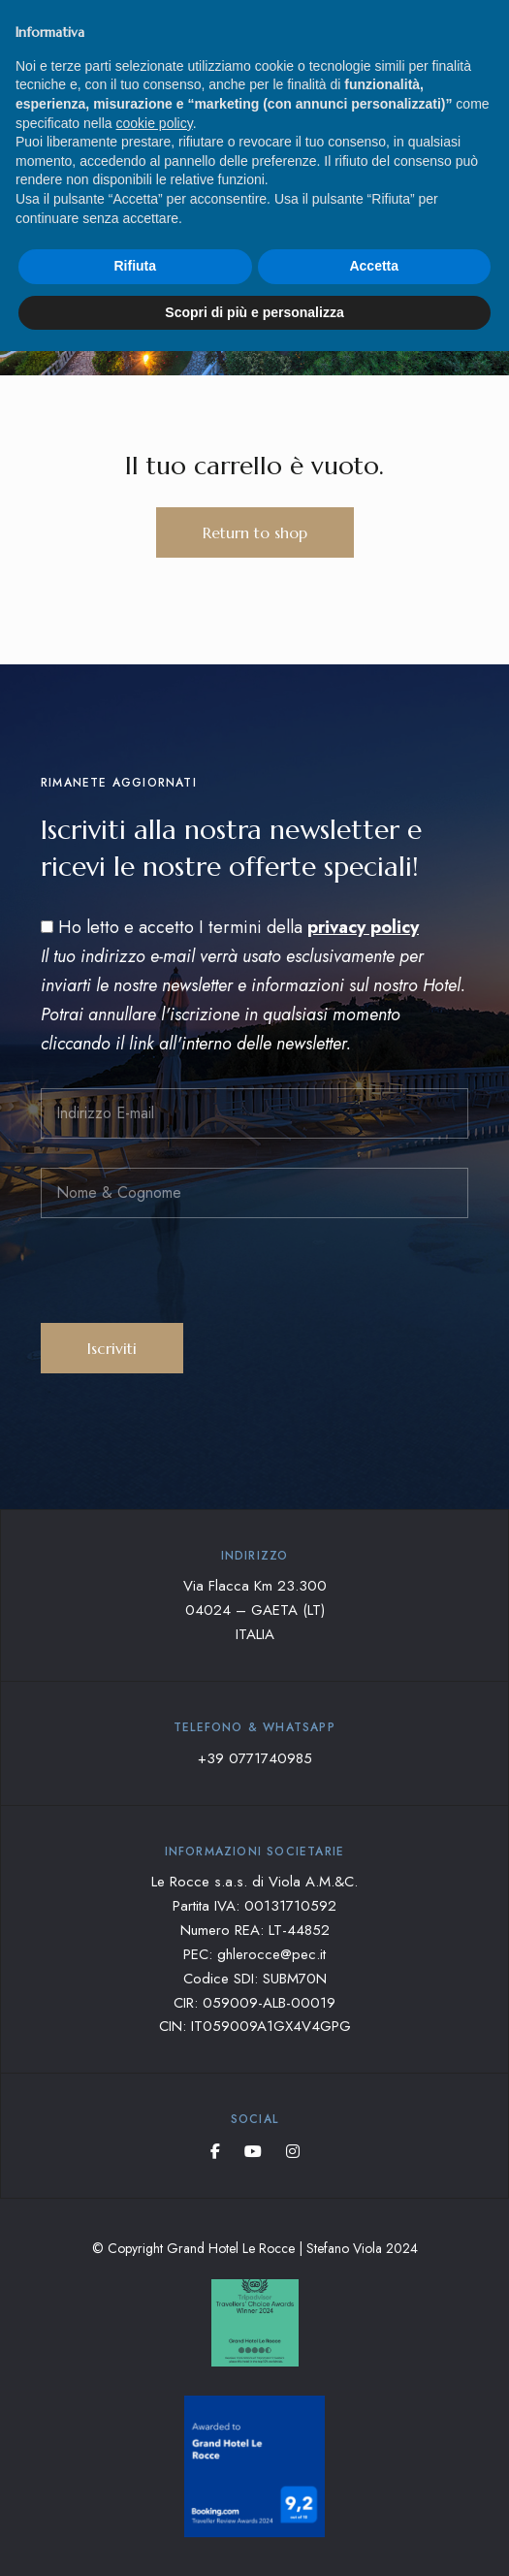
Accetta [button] (373, 266)
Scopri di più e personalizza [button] (254, 312)
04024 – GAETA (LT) (255, 1610)
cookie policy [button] (154, 123)
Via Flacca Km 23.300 (255, 1585)
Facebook (215, 2151)
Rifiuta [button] (134, 266)
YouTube (253, 2151)
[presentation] (188, 1285)
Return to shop (255, 532)
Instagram (293, 2151)
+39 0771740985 (255, 1758)
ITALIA (255, 1634)
